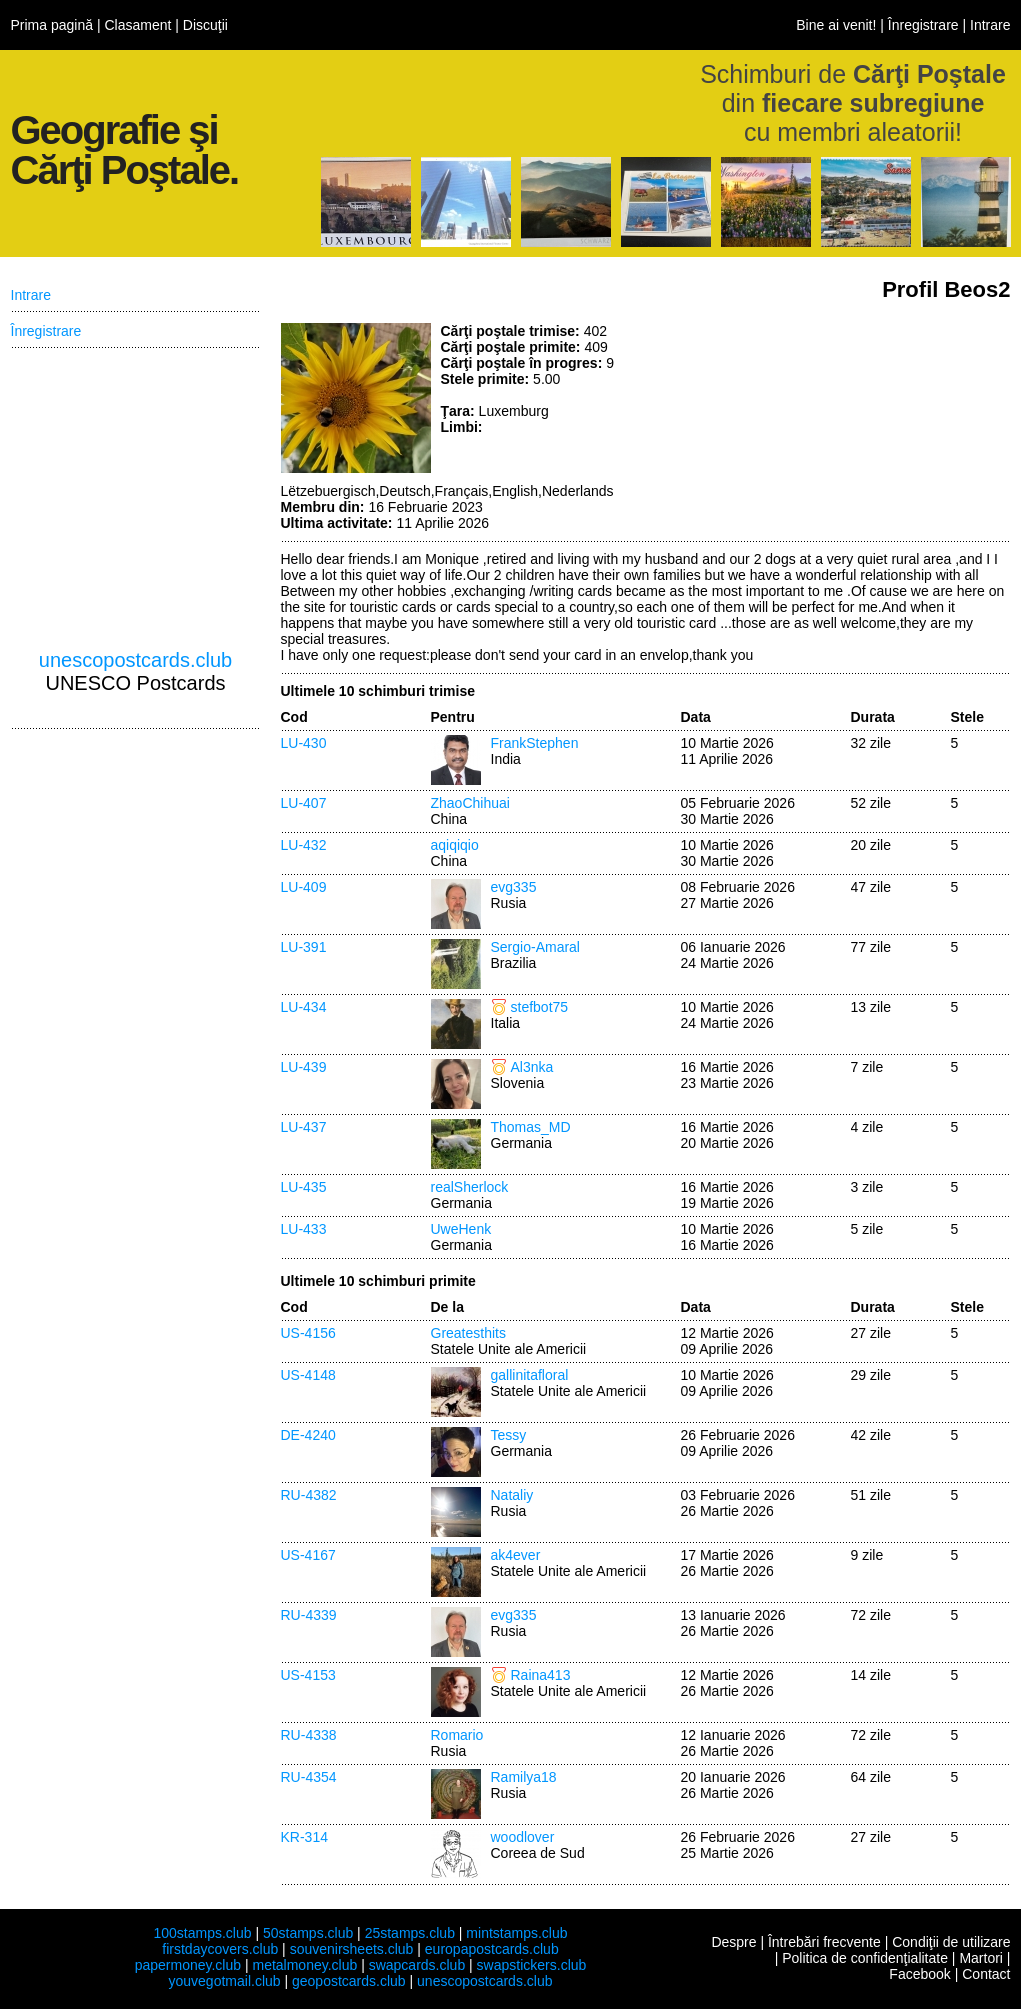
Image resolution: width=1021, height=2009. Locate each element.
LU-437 (304, 1127)
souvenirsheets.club (352, 1949)
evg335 (514, 887)
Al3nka (532, 1067)
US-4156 (308, 1333)
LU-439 (304, 1067)
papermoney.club (188, 1965)
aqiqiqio (455, 845)
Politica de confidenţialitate (865, 1958)
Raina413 (541, 1675)
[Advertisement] (861, 398)
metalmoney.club (304, 1965)
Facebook (919, 1974)
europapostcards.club (492, 1949)
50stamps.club (308, 1933)
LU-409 (304, 887)
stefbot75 (540, 1007)
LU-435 (304, 1187)
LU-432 (304, 845)
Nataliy (512, 1495)
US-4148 (308, 1375)
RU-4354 (309, 1777)
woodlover (523, 1837)
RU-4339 (309, 1615)
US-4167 (308, 1555)
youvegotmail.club (225, 1981)
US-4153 (308, 1675)
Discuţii (205, 25)
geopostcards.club (349, 1981)
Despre (733, 1942)
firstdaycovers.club (220, 1949)
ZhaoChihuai (470, 803)
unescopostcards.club (135, 660)
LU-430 (304, 743)
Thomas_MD (531, 1127)
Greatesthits (468, 1333)
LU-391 (304, 947)
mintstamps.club (516, 1933)
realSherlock (470, 1187)
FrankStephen (535, 743)
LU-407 (304, 803)
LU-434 (304, 1007)
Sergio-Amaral (535, 947)
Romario (457, 1735)
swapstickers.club (532, 1965)
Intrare (990, 25)
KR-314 (304, 1837)
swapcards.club (417, 1965)
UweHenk (461, 1229)
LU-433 (304, 1229)
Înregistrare (923, 25)
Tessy (509, 1435)
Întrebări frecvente (824, 1942)
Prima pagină (52, 25)
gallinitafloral (530, 1375)
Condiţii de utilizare (951, 1942)
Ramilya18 (524, 1777)
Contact (986, 1974)
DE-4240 (308, 1435)
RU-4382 (309, 1495)
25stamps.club (410, 1933)
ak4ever (516, 1555)
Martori (981, 1958)
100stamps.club (202, 1933)
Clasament (137, 25)
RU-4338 (309, 1735)
